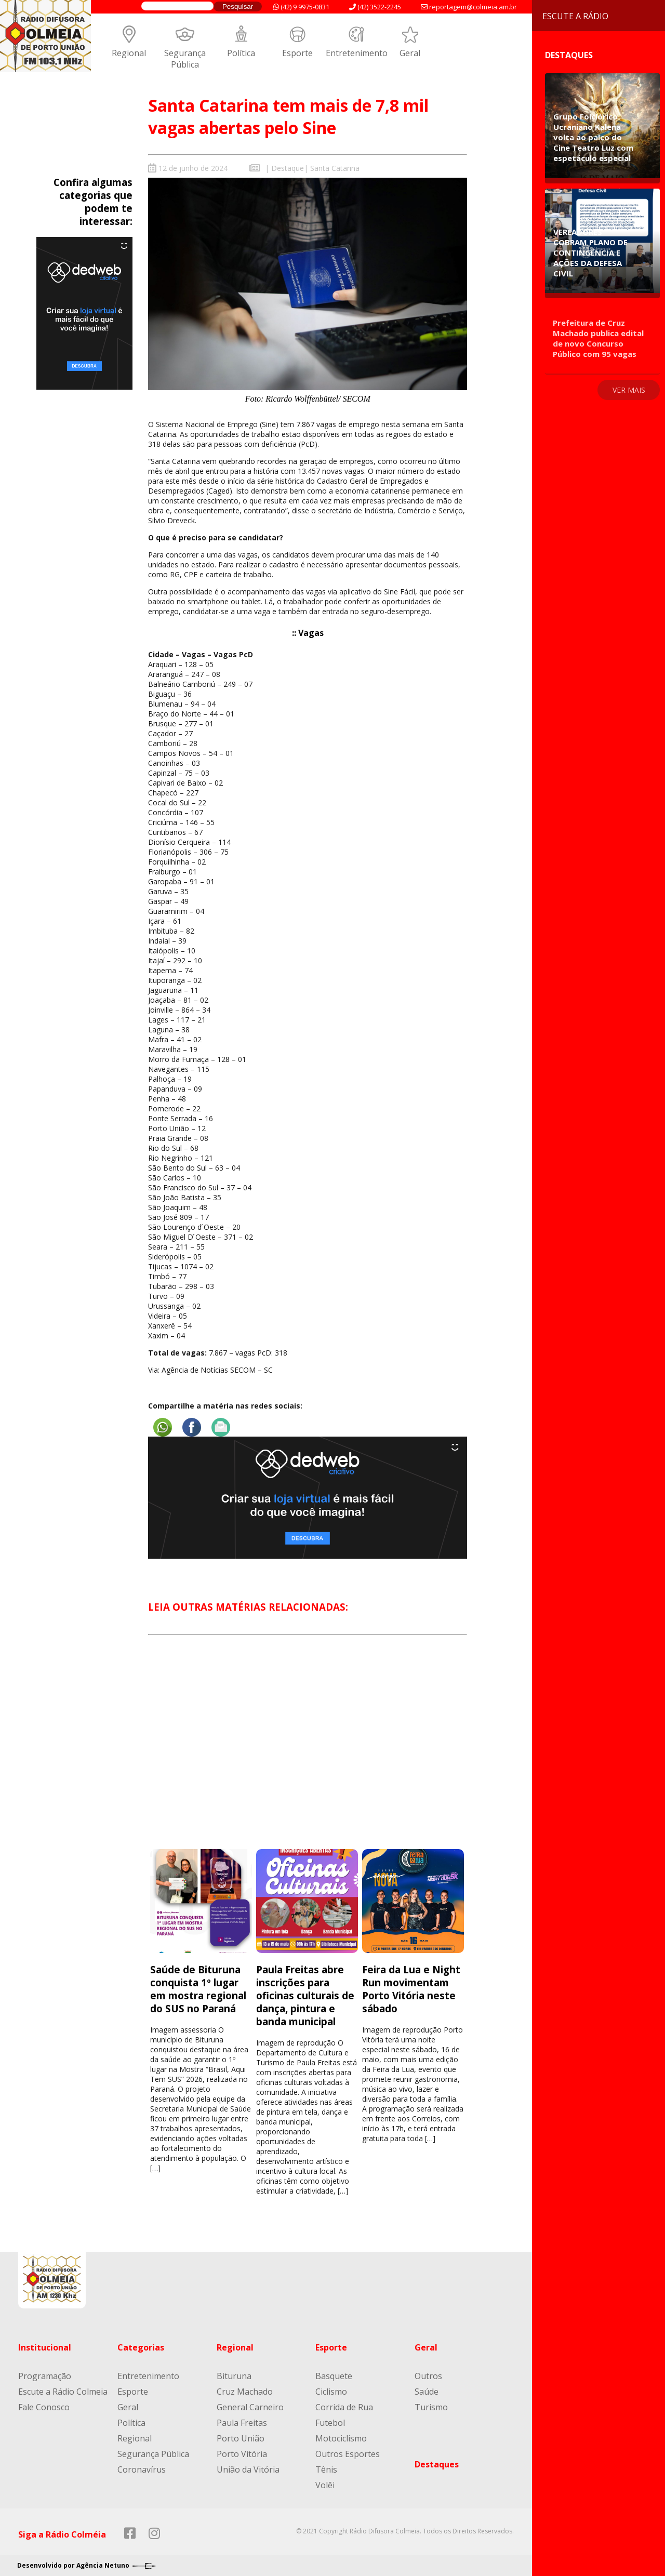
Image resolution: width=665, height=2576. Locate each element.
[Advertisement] (307, 1751)
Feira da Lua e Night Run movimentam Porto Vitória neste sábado (411, 1989)
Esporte (297, 53)
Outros (428, 2376)
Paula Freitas (242, 2422)
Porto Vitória (242, 2454)
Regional (129, 53)
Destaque (287, 168)
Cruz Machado (245, 2391)
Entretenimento (357, 53)
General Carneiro (250, 2407)
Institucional (44, 2347)
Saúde (426, 2391)
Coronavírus (141, 2469)
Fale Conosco (44, 2407)
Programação (44, 2376)
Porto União (240, 2438)
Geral (410, 53)
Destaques (437, 2464)
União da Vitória (248, 2469)
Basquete (333, 2376)
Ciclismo (331, 2391)
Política (241, 53)
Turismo (431, 2407)
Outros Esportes (347, 2454)
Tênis (326, 2469)
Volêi (325, 2485)
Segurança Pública (185, 58)
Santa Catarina (335, 168)
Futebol (330, 2422)
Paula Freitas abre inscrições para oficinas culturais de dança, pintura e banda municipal (305, 1995)
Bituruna (234, 2376)
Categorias (140, 2347)
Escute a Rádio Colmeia (63, 2391)
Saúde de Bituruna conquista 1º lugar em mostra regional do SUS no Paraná (198, 1989)
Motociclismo (341, 2438)
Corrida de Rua (344, 2407)
